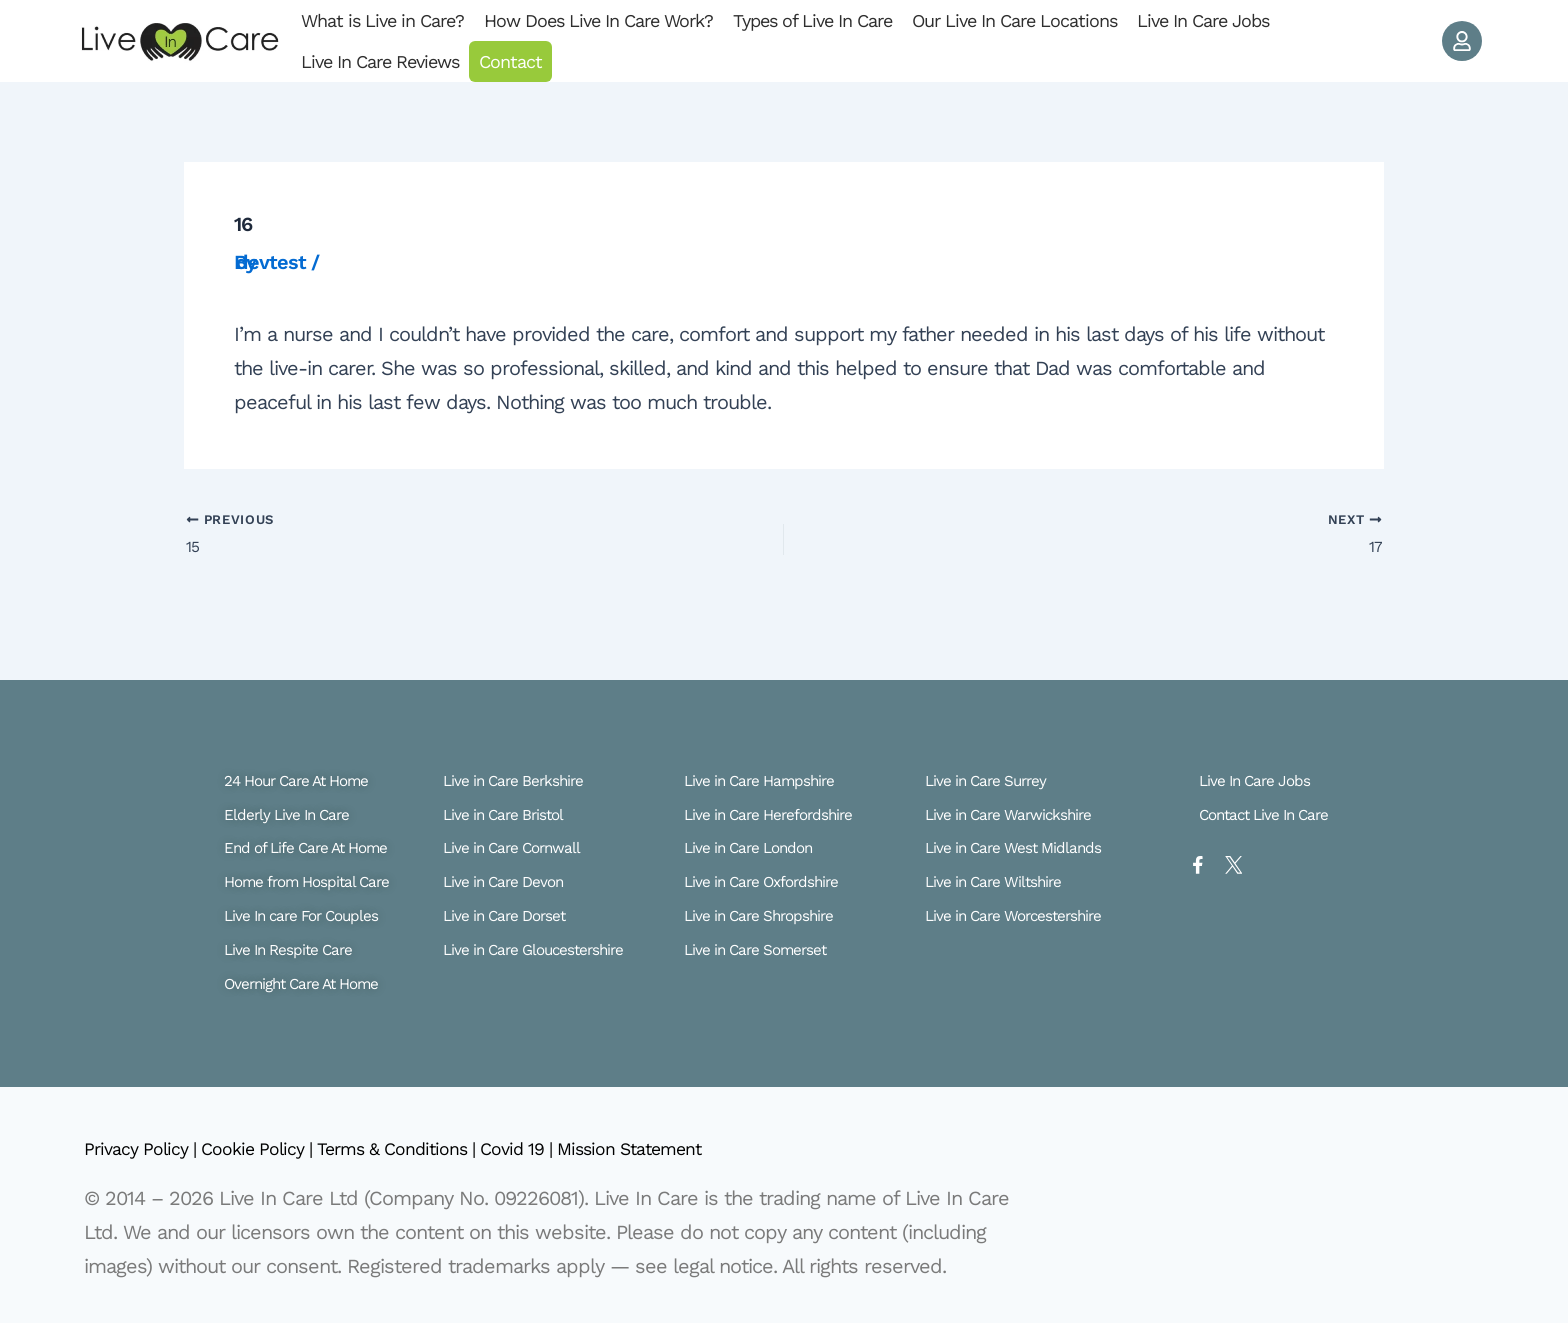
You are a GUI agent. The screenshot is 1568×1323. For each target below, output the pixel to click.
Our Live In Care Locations (1014, 20)
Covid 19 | (579, 1149)
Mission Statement (707, 1149)
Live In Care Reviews (380, 61)
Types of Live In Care (812, 20)
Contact (510, 61)
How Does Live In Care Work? (598, 20)
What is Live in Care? (382, 20)
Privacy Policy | (150, 1149)
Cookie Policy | (281, 1149)
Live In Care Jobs (1203, 20)
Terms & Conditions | (441, 1149)
